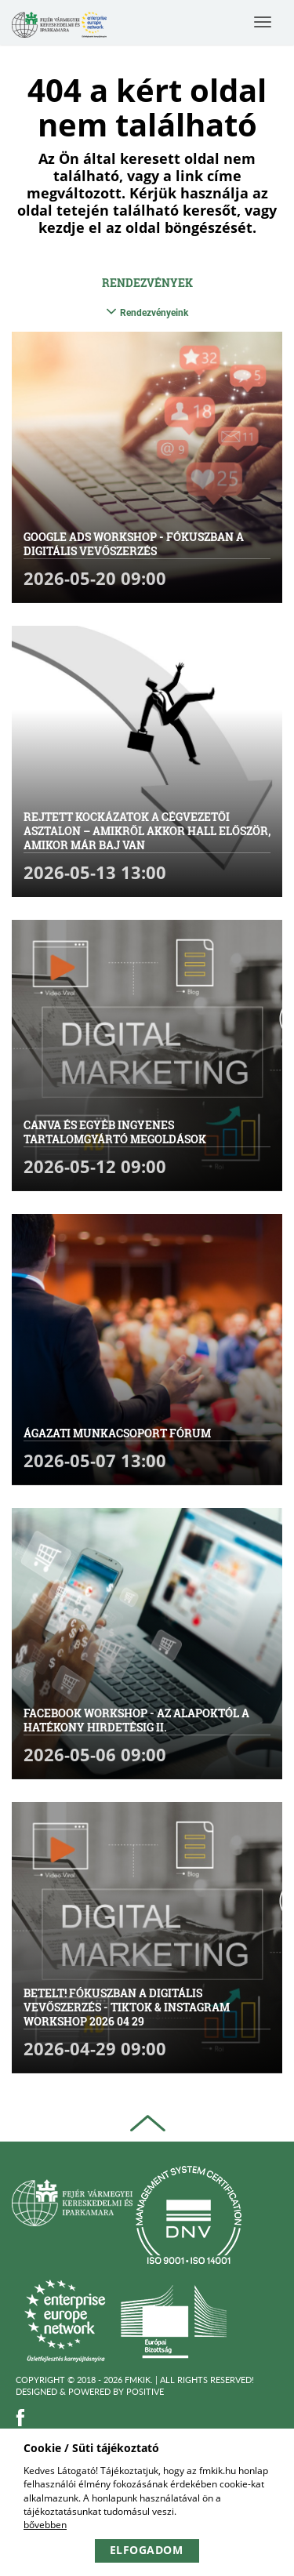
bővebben (45, 2524)
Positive (145, 2391)
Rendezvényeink (147, 312)
